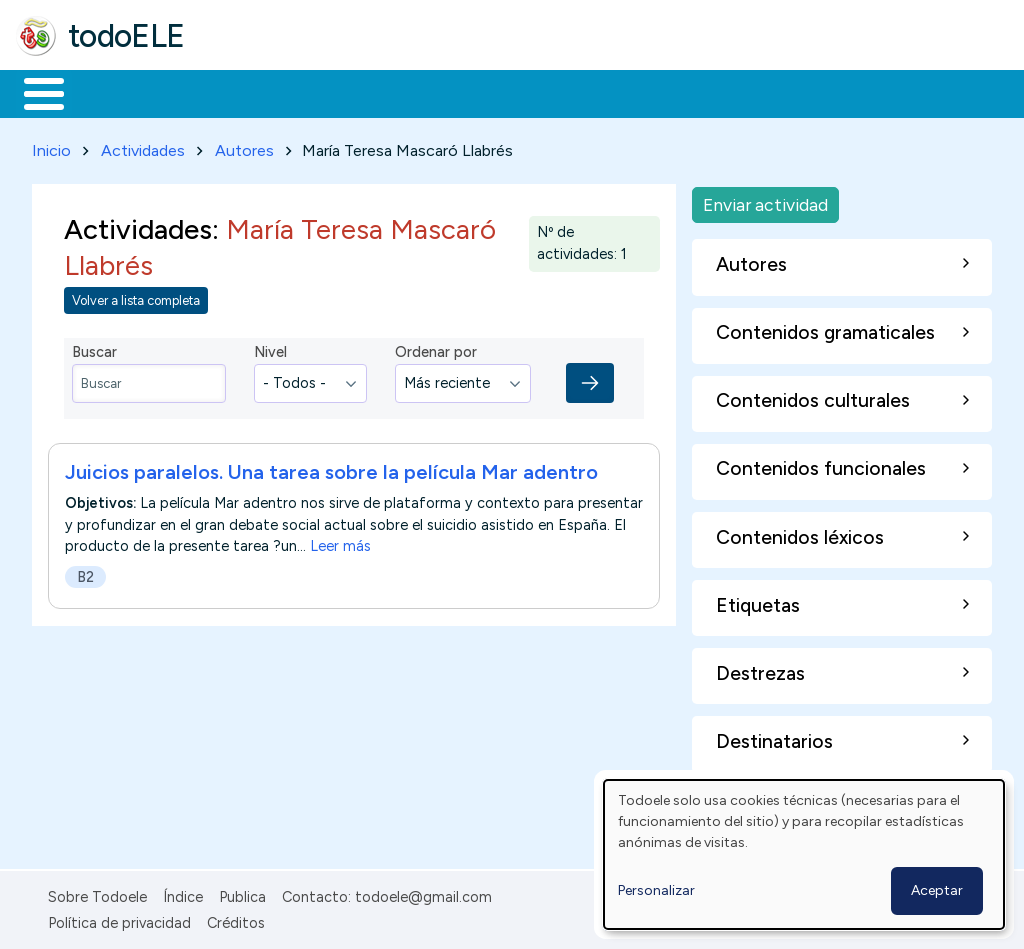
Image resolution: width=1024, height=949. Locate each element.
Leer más (340, 543)
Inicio (33, 92)
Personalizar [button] (656, 890)
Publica (242, 893)
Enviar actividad (765, 200)
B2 (85, 574)
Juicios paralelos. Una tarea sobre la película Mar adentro (331, 469)
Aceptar (937, 890)
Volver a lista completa (136, 296)
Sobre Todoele (97, 893)
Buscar (821, 92)
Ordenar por (436, 349)
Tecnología (598, 92)
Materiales (112, 92)
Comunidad (731, 92)
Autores (244, 146)
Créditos (236, 919)
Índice (183, 893)
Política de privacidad (119, 919)
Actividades (143, 146)
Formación (241, 92)
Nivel (270, 349)
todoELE (126, 36)
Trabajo (360, 92)
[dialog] (804, 854)
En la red (472, 92)
